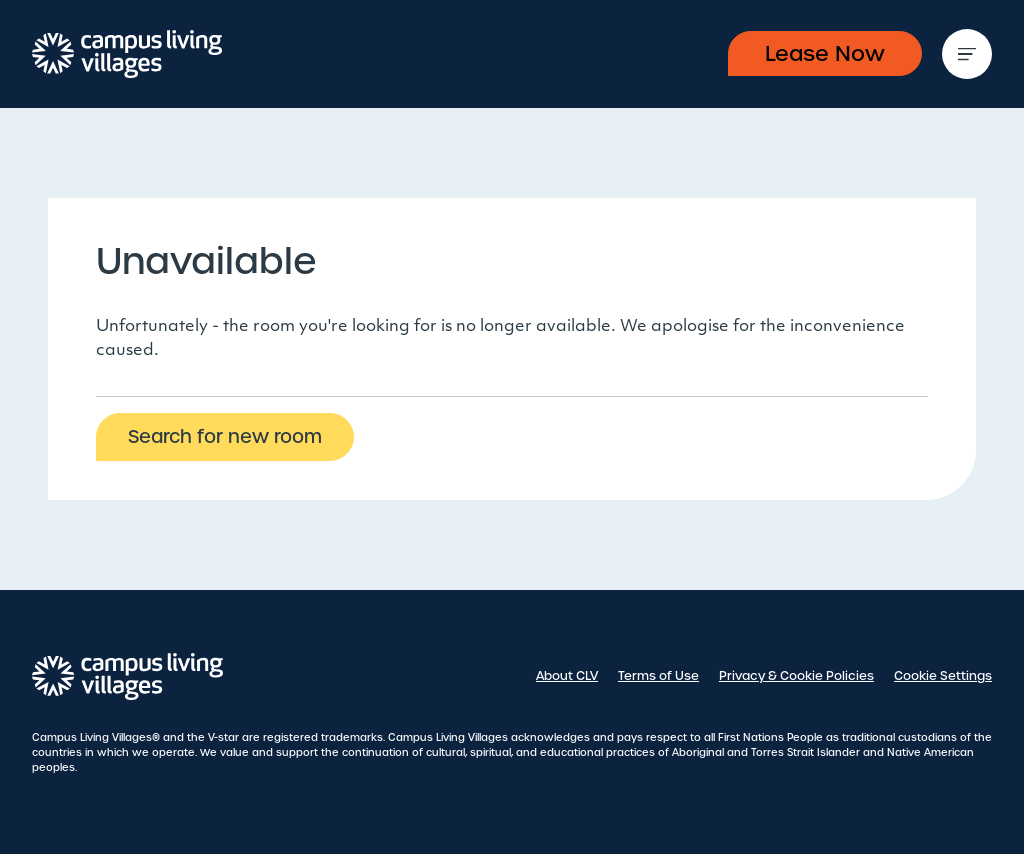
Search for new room (225, 436)
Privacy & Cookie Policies (796, 676)
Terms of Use (658, 676)
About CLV (567, 676)
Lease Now (825, 53)
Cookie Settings (943, 676)
